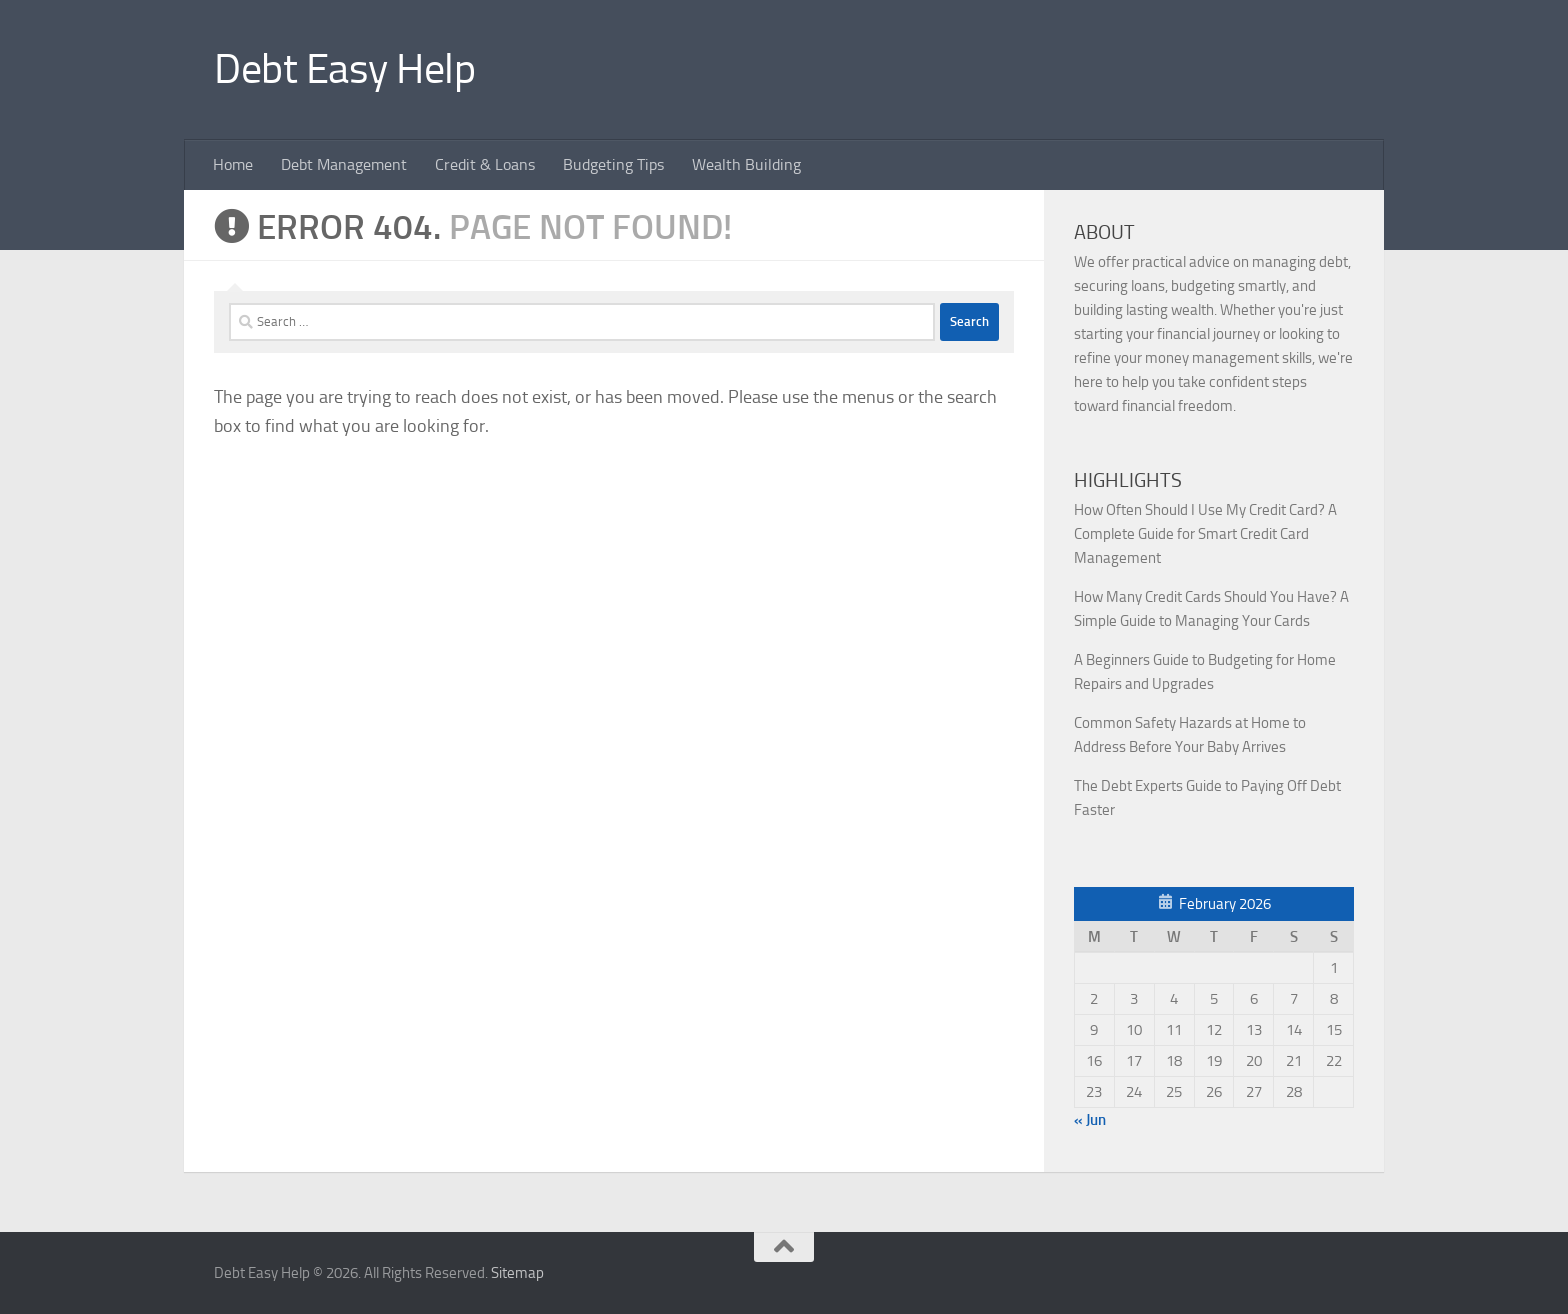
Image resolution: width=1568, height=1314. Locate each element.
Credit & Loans (485, 164)
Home (233, 164)
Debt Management (344, 164)
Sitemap (517, 1273)
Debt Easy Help (344, 69)
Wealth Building (746, 164)
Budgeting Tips (613, 164)
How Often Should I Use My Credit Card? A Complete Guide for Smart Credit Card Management (1205, 534)
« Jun (1090, 1120)
